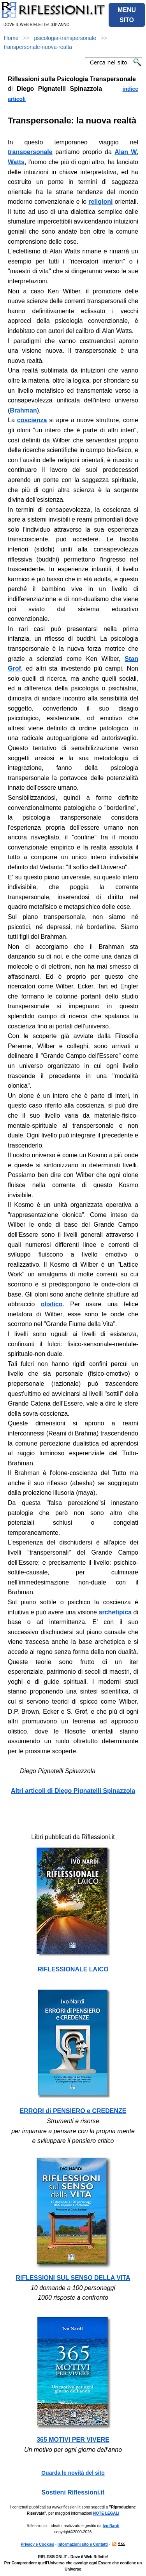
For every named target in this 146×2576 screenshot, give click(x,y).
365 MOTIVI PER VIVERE (73, 2439)
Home (11, 38)
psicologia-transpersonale (65, 38)
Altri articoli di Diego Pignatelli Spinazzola (73, 1790)
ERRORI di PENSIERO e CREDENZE (73, 2111)
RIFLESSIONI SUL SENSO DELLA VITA (73, 2277)
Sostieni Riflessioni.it (73, 2492)
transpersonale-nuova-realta (38, 47)
